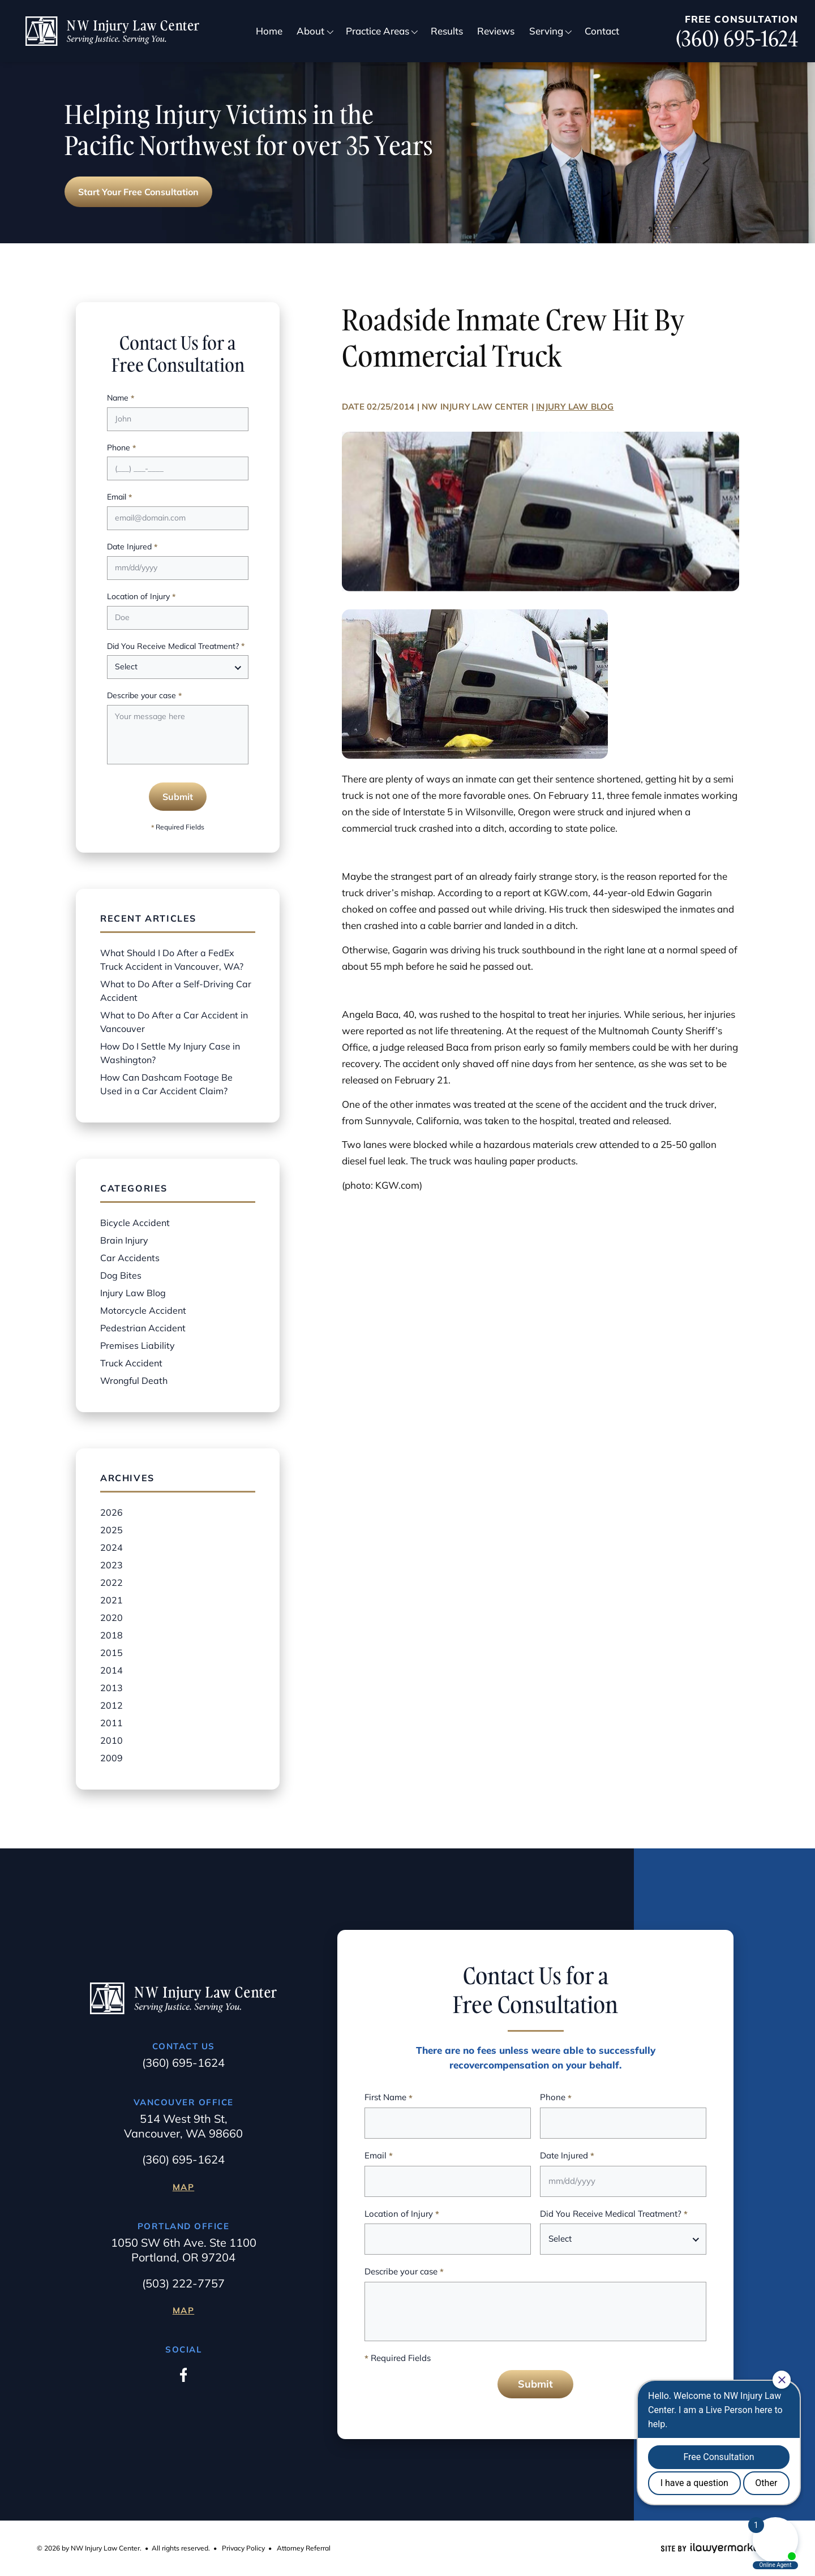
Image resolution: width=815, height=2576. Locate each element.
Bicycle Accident (135, 1222)
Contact (602, 31)
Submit (177, 796)
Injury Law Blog (575, 406)
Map (184, 2187)
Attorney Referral (304, 2548)
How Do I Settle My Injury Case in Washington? (170, 1052)
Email (119, 497)
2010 (111, 1740)
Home (269, 31)
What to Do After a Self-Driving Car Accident (175, 990)
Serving (546, 31)
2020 (111, 1617)
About (310, 31)
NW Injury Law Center (475, 406)
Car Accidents (130, 1257)
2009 (111, 1758)
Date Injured (132, 547)
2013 (111, 1687)
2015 (111, 1652)
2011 (111, 1722)
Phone (121, 448)
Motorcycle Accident (143, 1310)
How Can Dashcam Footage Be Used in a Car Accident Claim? (166, 1084)
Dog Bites (120, 1275)
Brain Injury (124, 1240)
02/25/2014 (390, 406)
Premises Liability (137, 1345)
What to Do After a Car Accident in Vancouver (174, 1021)
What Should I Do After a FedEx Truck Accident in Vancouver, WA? (171, 959)
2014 (111, 1670)
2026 (111, 1512)
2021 (111, 1600)
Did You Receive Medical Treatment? (175, 647)
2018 (111, 1635)
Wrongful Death (134, 1380)
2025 (111, 1530)
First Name (388, 2098)
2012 (111, 1705)
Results (447, 31)
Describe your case (144, 696)
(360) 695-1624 (737, 39)
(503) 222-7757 (183, 2283)
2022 (111, 1582)
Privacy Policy (243, 2548)
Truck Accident (131, 1363)
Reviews (495, 31)
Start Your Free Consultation (138, 191)
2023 (111, 1565)
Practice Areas (377, 31)
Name (120, 398)
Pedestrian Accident (143, 1328)
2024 (111, 1547)
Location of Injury (141, 597)
